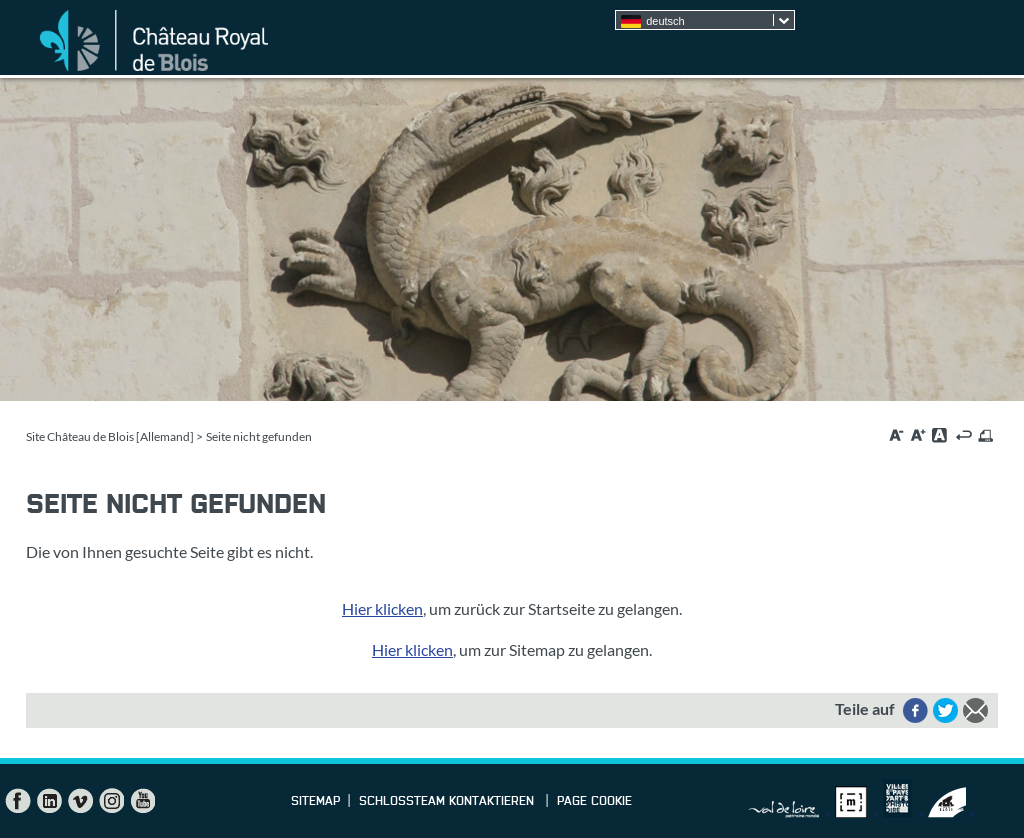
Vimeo (80, 801)
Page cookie (594, 802)
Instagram (111, 801)
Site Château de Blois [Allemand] (110, 436)
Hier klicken (382, 608)
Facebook (18, 801)
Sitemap (315, 802)
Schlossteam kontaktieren (448, 802)
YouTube (142, 801)
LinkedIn (49, 801)
